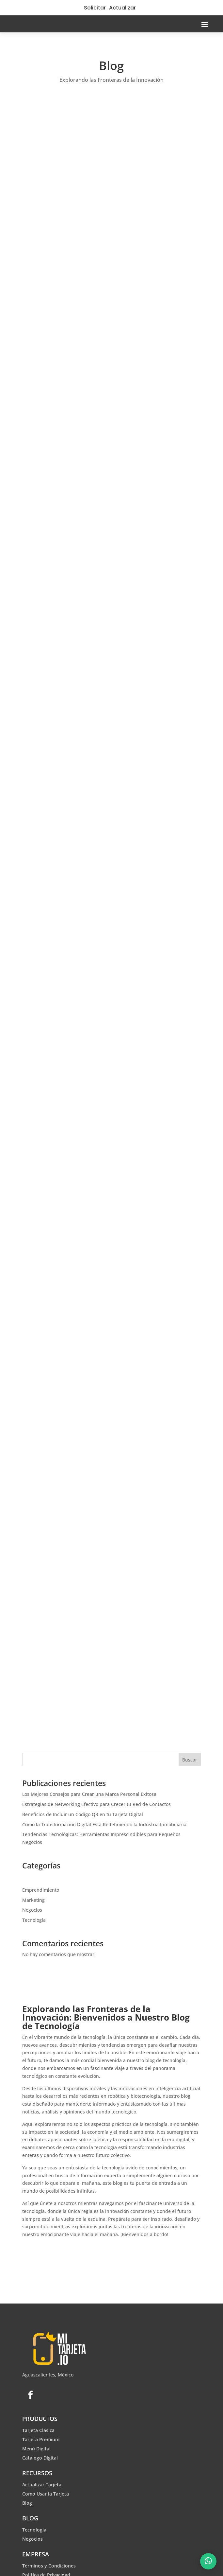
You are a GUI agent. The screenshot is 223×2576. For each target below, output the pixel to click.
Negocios (32, 1910)
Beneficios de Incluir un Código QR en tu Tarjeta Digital (82, 1814)
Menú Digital (36, 2448)
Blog (27, 2503)
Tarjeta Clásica (38, 2430)
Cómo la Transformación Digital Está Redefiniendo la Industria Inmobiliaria (104, 1824)
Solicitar (95, 7)
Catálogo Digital (40, 2458)
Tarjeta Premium (40, 2439)
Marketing (33, 1900)
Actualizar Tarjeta (41, 2484)
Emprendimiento (40, 1890)
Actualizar (122, 7)
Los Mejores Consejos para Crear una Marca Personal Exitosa (89, 1794)
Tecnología (34, 1920)
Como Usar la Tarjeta (45, 2494)
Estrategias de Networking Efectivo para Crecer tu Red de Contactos (96, 1804)
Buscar (189, 1760)
